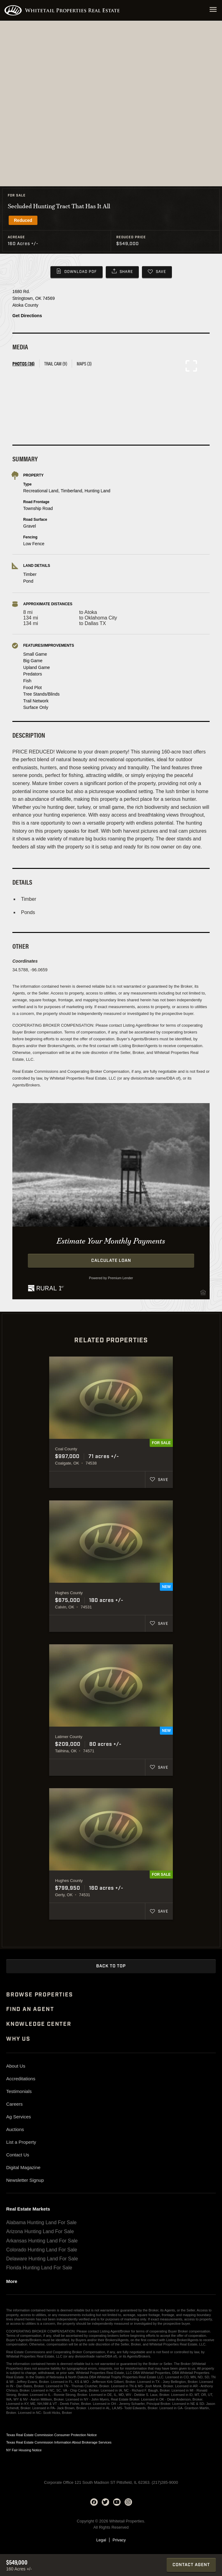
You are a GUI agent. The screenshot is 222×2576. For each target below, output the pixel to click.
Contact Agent (191, 2565)
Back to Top (111, 1966)
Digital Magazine (23, 2167)
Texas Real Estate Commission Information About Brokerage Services (59, 2442)
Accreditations (20, 2078)
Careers (14, 2104)
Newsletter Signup (25, 2180)
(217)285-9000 (165, 2482)
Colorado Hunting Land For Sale (41, 2249)
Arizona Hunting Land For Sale (40, 2231)
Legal (101, 2540)
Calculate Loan (111, 1260)
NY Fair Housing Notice (24, 2450)
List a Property (21, 2142)
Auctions (15, 2129)
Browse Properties (39, 1995)
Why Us (18, 2039)
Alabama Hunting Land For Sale (41, 2222)
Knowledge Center (38, 2024)
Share (126, 272)
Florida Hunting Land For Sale (39, 2267)
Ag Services (18, 2116)
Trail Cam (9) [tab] (55, 363)
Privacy (119, 2540)
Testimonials (19, 2091)
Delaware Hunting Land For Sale (42, 2258)
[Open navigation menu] (213, 10)
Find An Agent (30, 2009)
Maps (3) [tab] (84, 363)
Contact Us (17, 2154)
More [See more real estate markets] (11, 2281)
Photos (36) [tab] (23, 363)
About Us (15, 2066)
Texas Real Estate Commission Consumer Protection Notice (51, 2435)
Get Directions (27, 315)
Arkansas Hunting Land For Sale (42, 2240)
